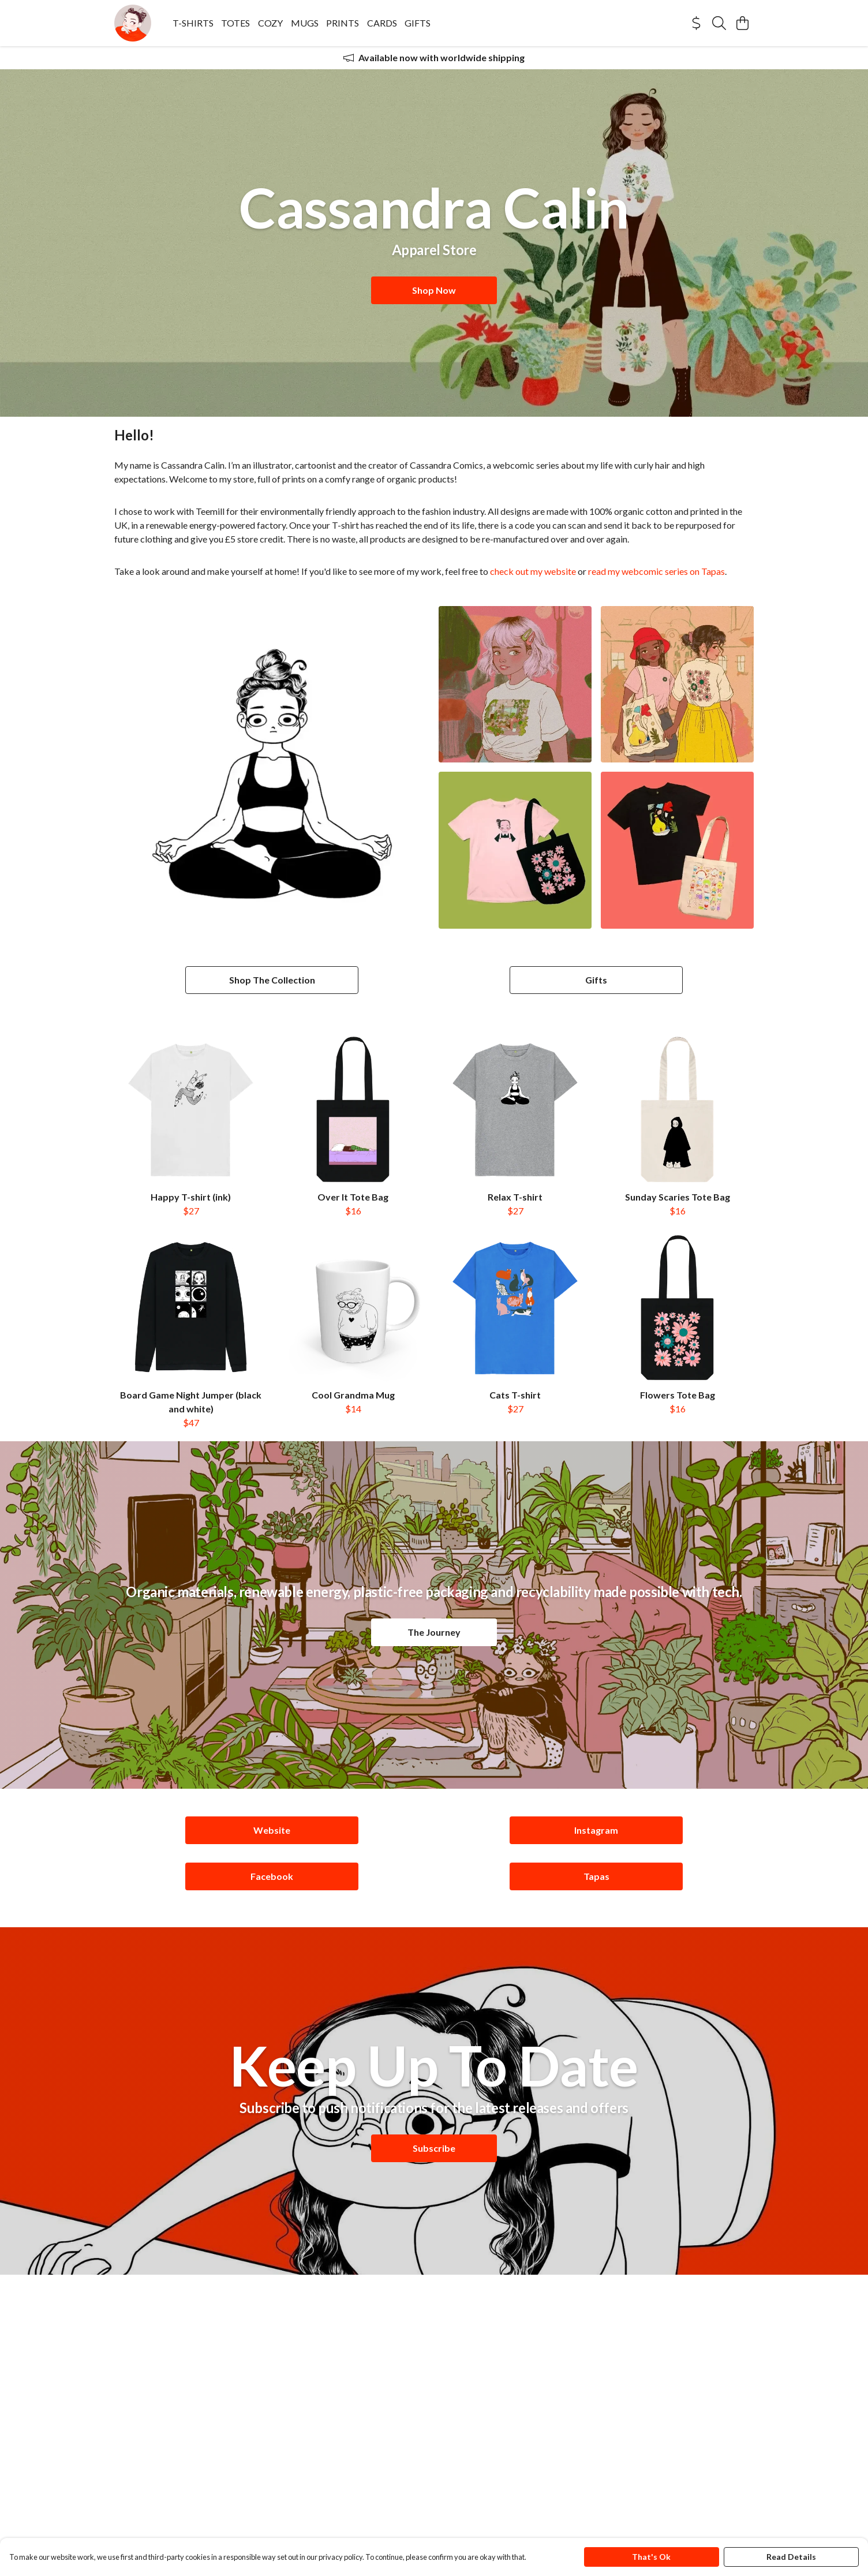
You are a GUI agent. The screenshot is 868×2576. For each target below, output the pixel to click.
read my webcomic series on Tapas (656, 571)
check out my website (533, 571)
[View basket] (742, 23)
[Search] (719, 23)
